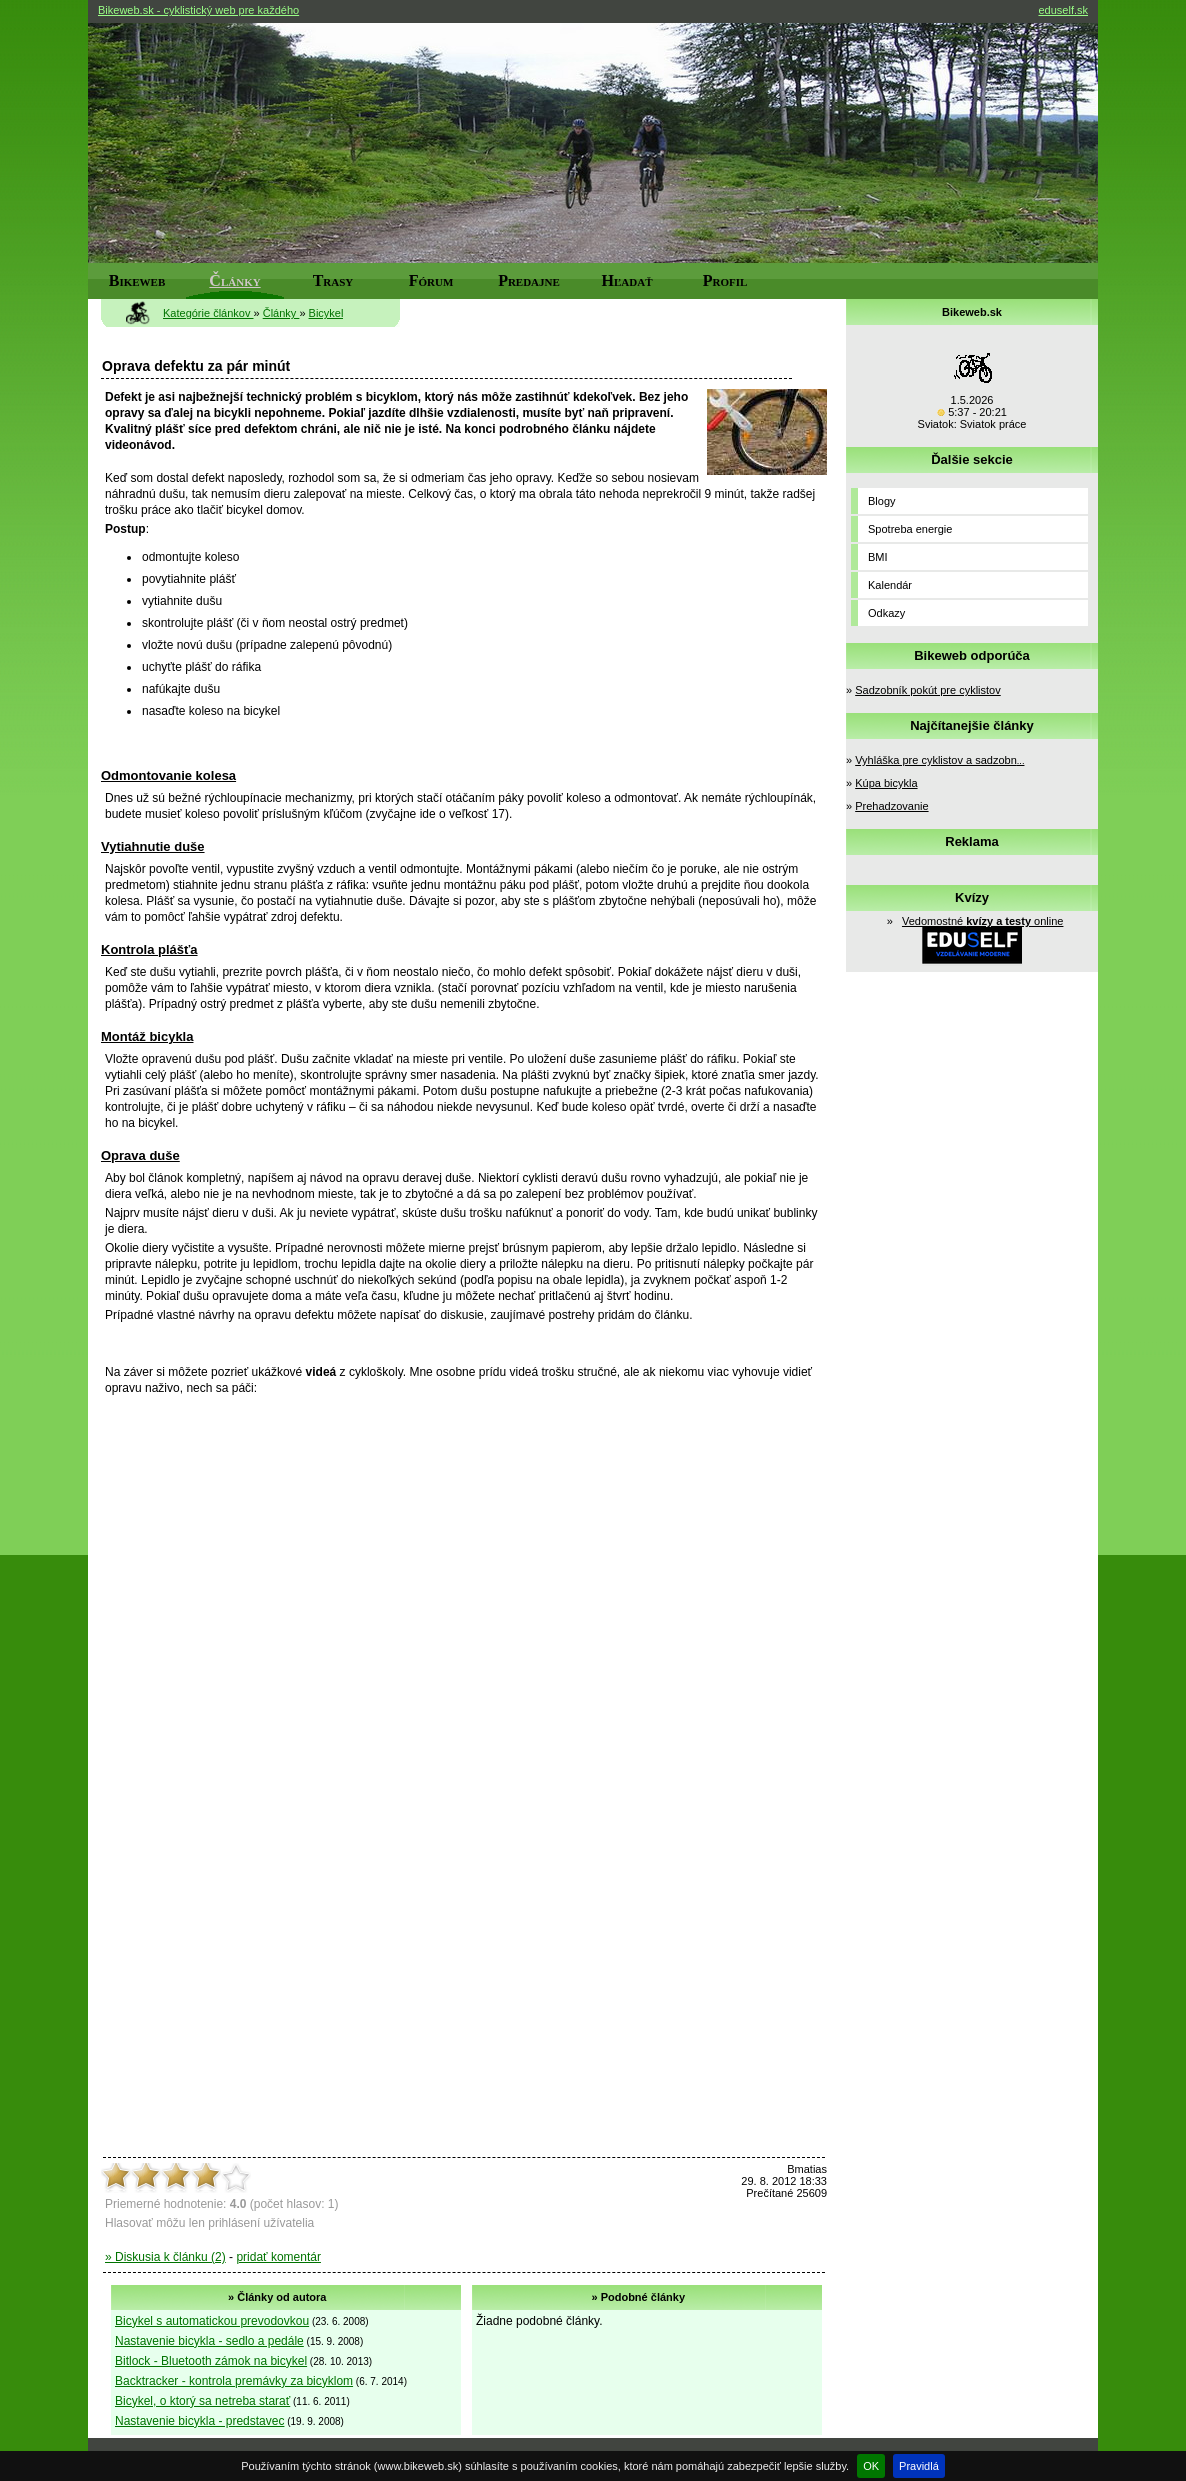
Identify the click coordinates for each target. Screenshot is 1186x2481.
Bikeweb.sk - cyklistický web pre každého (198, 10)
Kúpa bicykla (886, 783)
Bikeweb (137, 280)
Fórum (431, 280)
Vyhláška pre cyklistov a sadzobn (939, 760)
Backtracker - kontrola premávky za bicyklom (234, 2381)
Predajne (529, 280)
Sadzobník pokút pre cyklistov (928, 690)
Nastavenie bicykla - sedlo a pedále (209, 2341)
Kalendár (890, 585)
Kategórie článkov (208, 313)
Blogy (882, 501)
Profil (725, 280)
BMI (878, 557)
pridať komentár (278, 2257)
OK (871, 2466)
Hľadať (627, 280)
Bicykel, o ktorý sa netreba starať (202, 2401)
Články (234, 280)
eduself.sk (1063, 10)
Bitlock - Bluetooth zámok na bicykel (211, 2361)
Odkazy (886, 613)
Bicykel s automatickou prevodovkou (212, 2321)
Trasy (333, 280)
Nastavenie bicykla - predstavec (199, 2421)
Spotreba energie (910, 529)
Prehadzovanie (891, 806)
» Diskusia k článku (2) (165, 2257)
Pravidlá (919, 2466)
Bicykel (326, 313)
